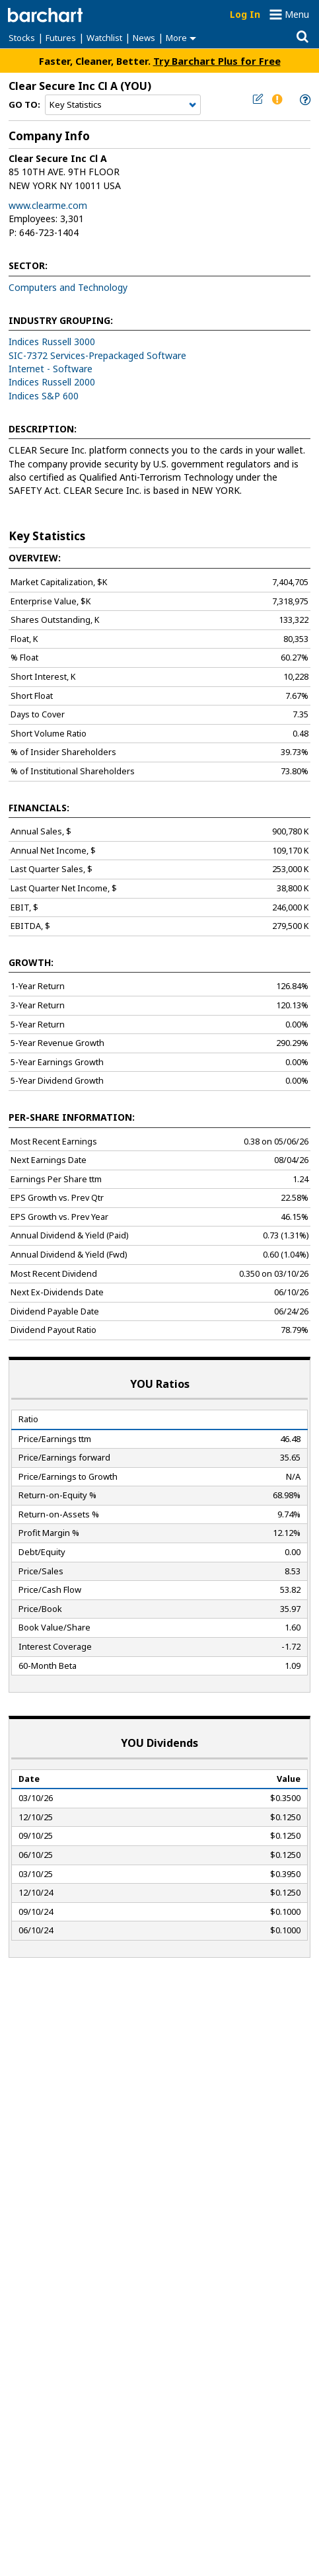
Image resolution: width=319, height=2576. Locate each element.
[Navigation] (123, 105)
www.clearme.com (48, 205)
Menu (297, 14)
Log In (245, 14)
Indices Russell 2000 (52, 382)
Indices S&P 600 (44, 395)
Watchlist (104, 38)
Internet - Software (50, 368)
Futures (61, 38)
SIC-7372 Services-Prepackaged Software (97, 355)
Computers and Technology (68, 287)
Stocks (22, 38)
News (144, 38)
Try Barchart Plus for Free (217, 60)
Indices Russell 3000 (52, 341)
